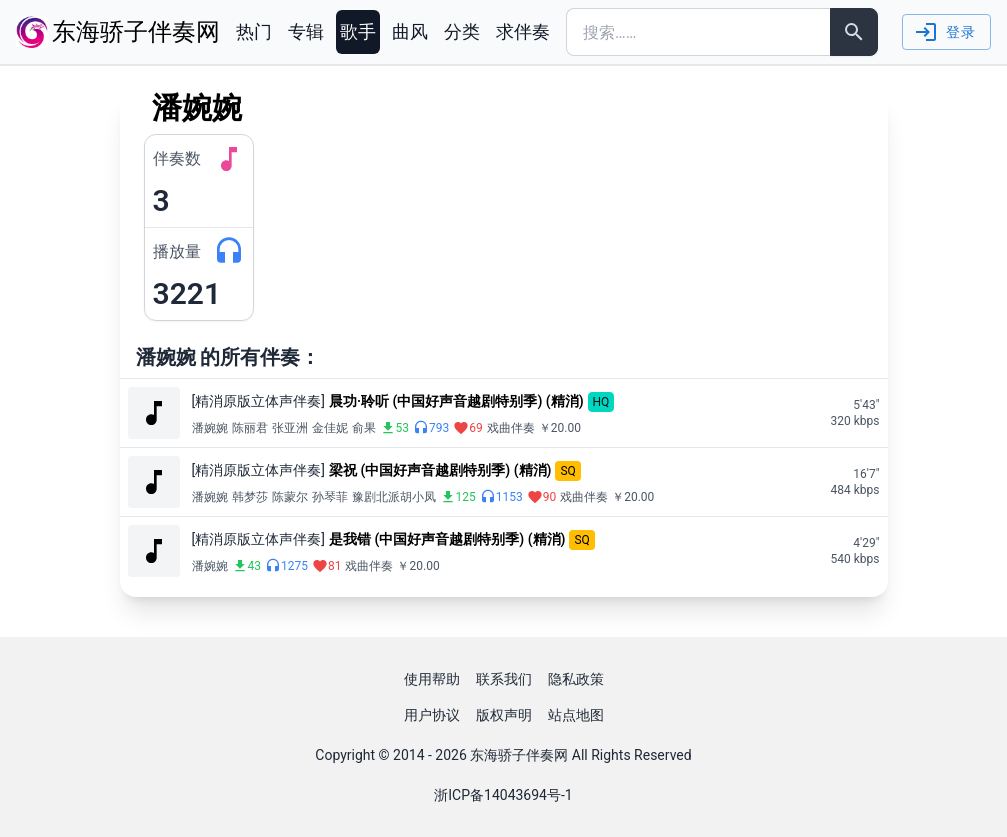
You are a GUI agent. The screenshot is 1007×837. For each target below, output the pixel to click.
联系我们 (504, 679)
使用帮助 (432, 679)
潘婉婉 (210, 428)
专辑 (306, 31)
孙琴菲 (330, 497)
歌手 (358, 31)
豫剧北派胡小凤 (394, 497)
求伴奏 (523, 31)
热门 (254, 31)
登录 (944, 32)
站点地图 (576, 715)
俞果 (364, 428)
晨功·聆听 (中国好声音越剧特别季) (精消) (456, 401)
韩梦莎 (250, 497)
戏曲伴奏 (511, 428)
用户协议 (432, 715)
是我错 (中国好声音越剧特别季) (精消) (447, 539)
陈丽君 (250, 428)
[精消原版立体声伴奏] (258, 401)
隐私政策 (576, 679)
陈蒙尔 (290, 497)
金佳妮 (330, 428)
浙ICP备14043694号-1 (503, 795)
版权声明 (504, 715)
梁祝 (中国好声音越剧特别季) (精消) (440, 470)
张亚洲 (290, 428)
